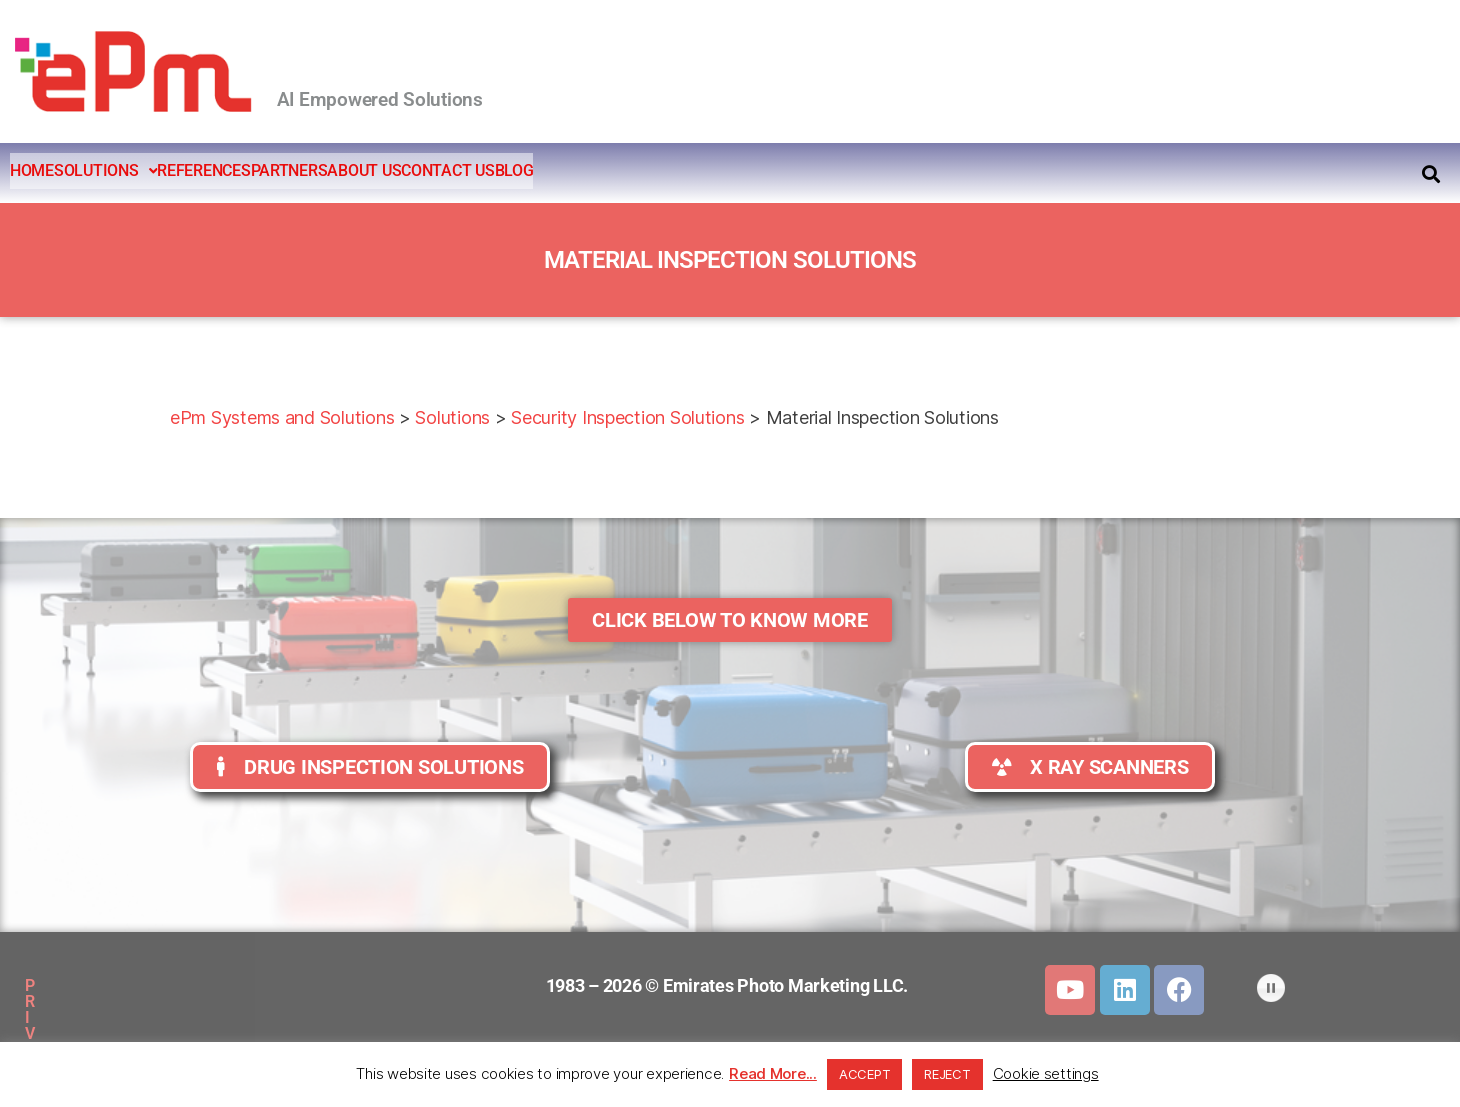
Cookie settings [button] (1046, 1073)
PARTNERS (395, 170)
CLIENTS (225, 1031)
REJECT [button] (947, 1074)
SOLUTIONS (151, 170)
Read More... (773, 1073)
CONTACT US (616, 170)
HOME (47, 170)
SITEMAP (238, 985)
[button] (151, 171)
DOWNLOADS (349, 985)
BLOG (713, 170)
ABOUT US (501, 170)
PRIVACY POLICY (114, 985)
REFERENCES (279, 170)
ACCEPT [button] (864, 1074)
